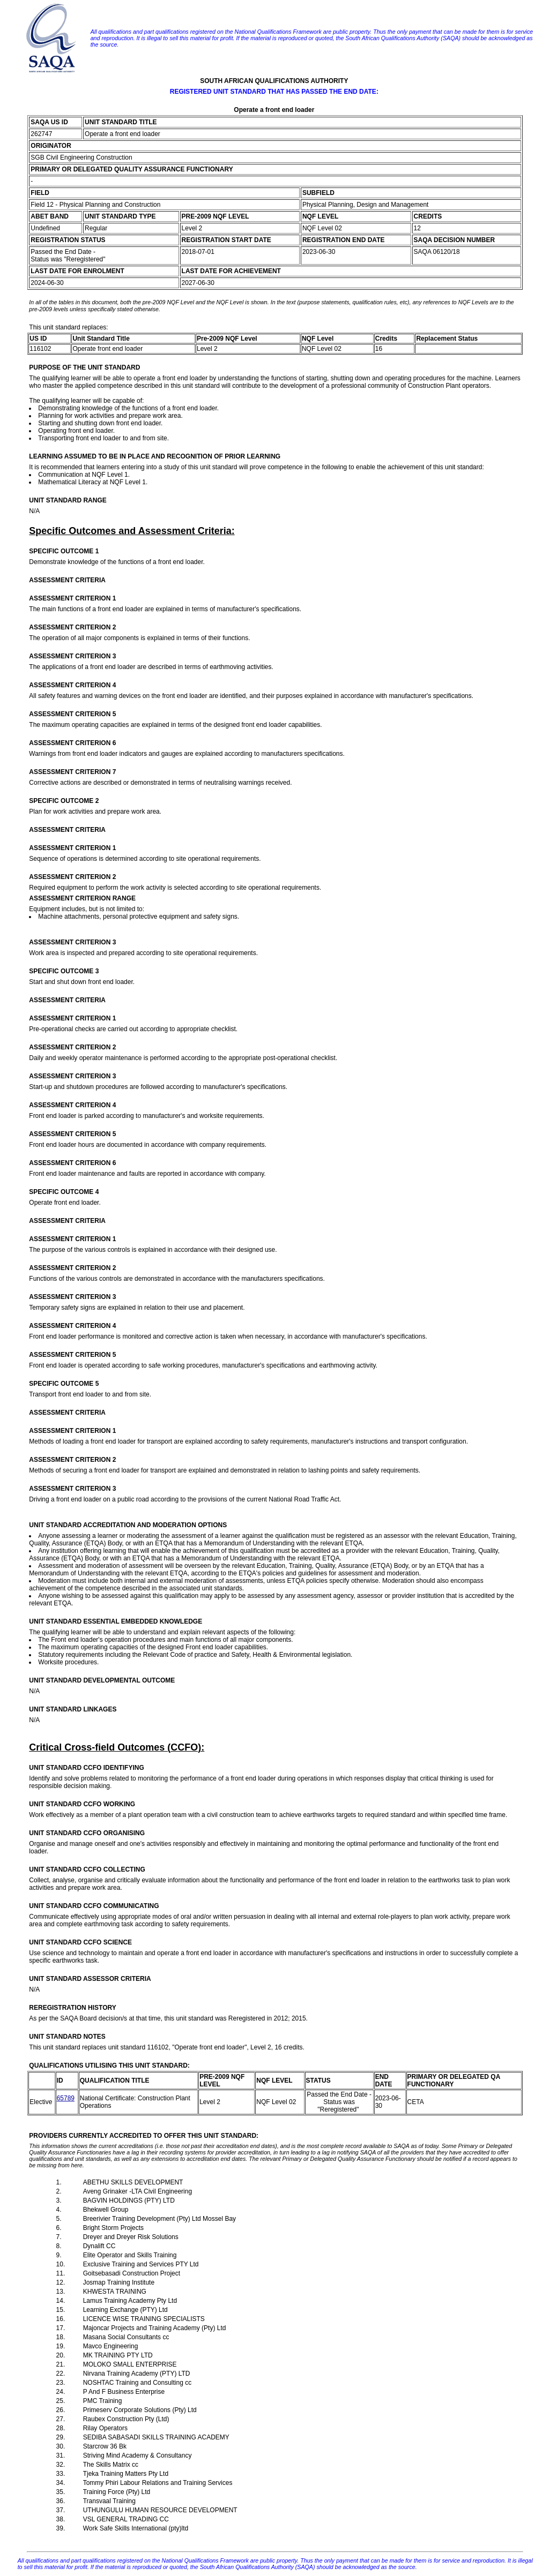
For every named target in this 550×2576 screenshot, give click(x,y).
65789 (66, 2098)
